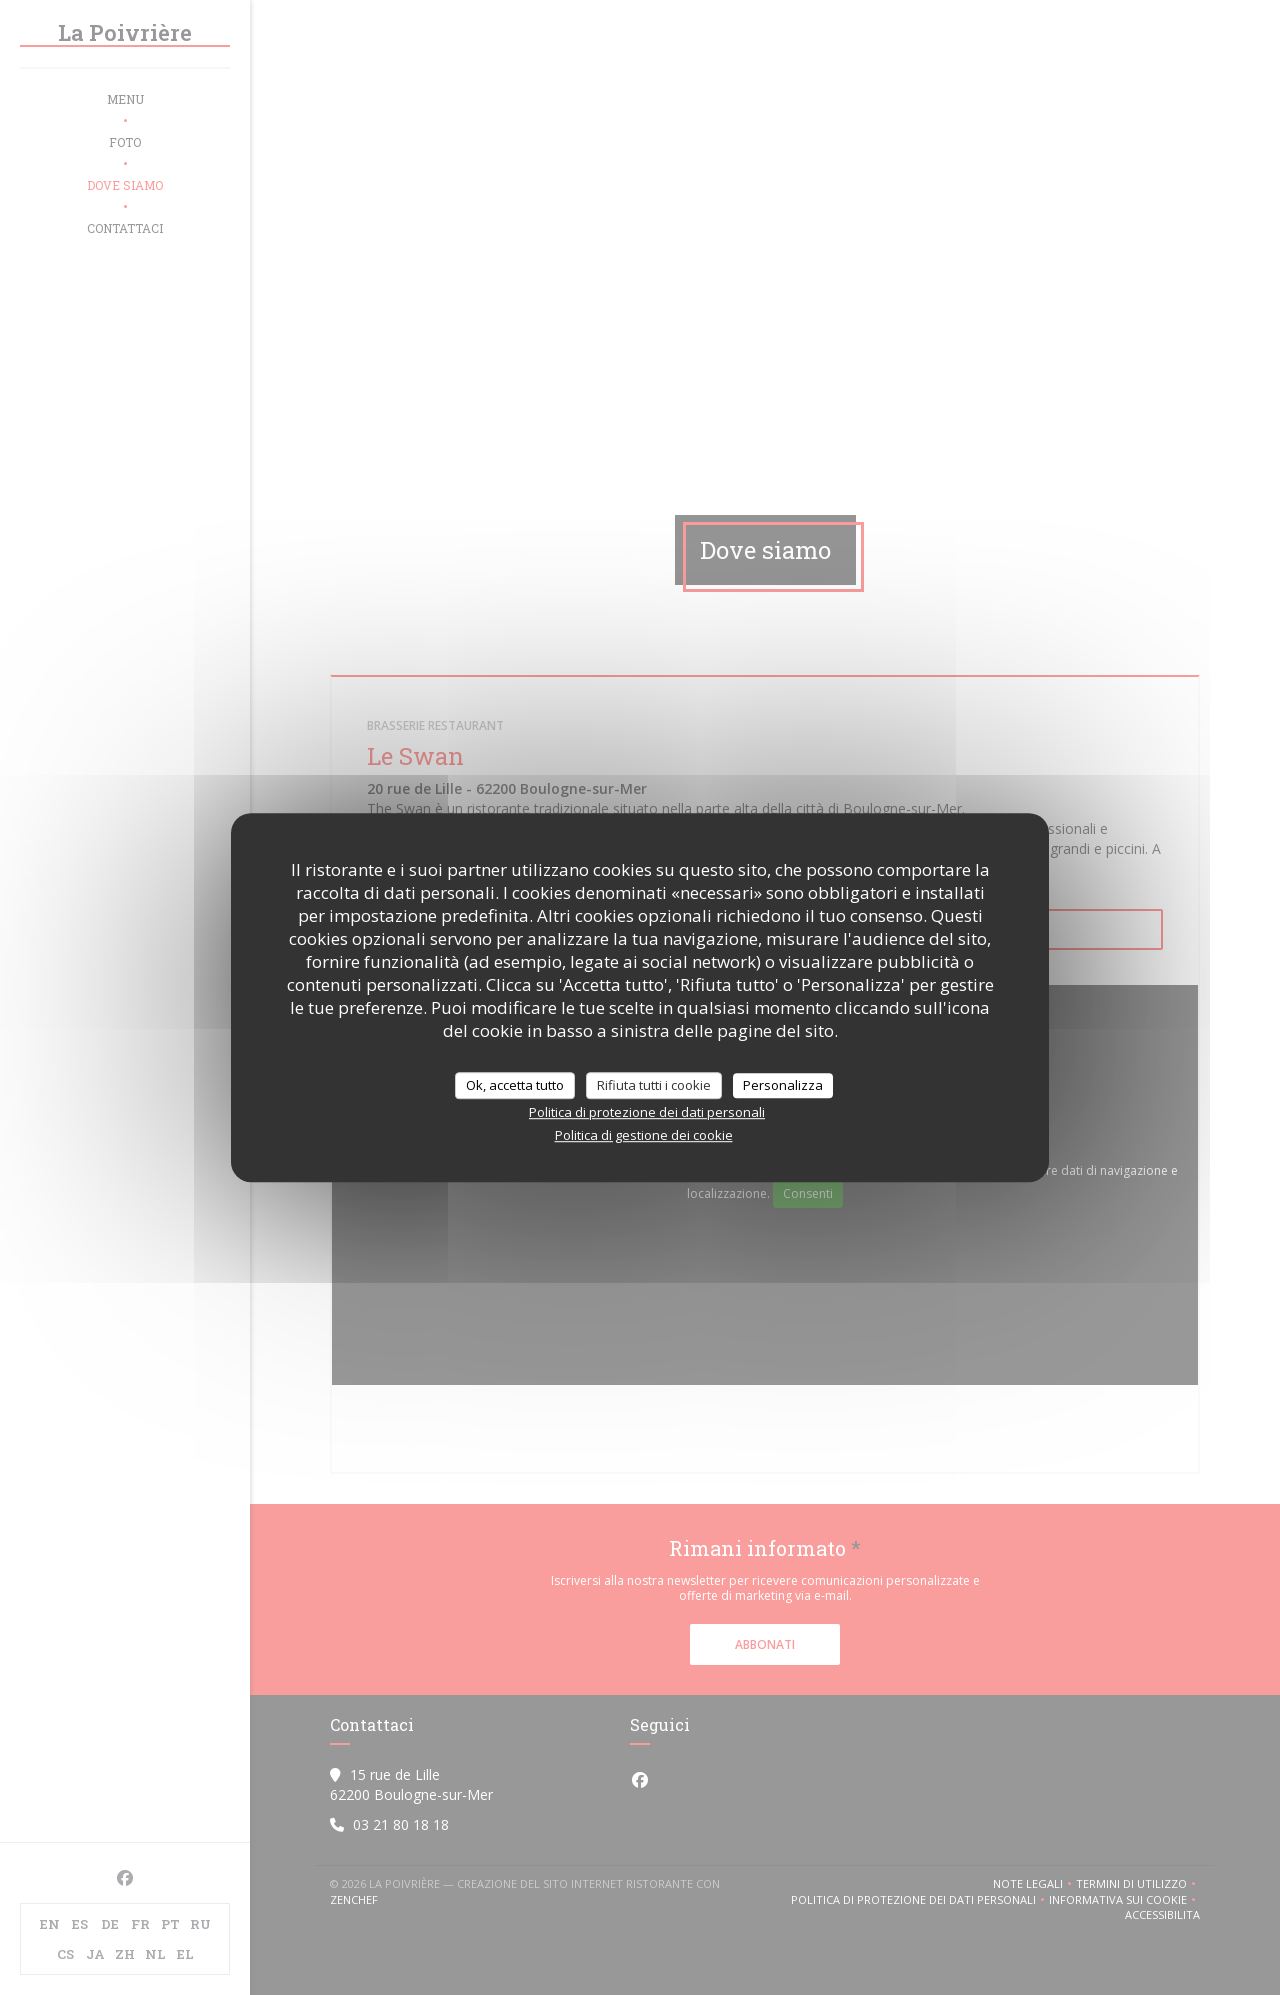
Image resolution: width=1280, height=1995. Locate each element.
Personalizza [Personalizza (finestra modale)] (783, 1085)
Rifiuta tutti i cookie (654, 1085)
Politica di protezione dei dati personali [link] (647, 1112)
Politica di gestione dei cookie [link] (644, 1135)
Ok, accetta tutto (515, 1085)
